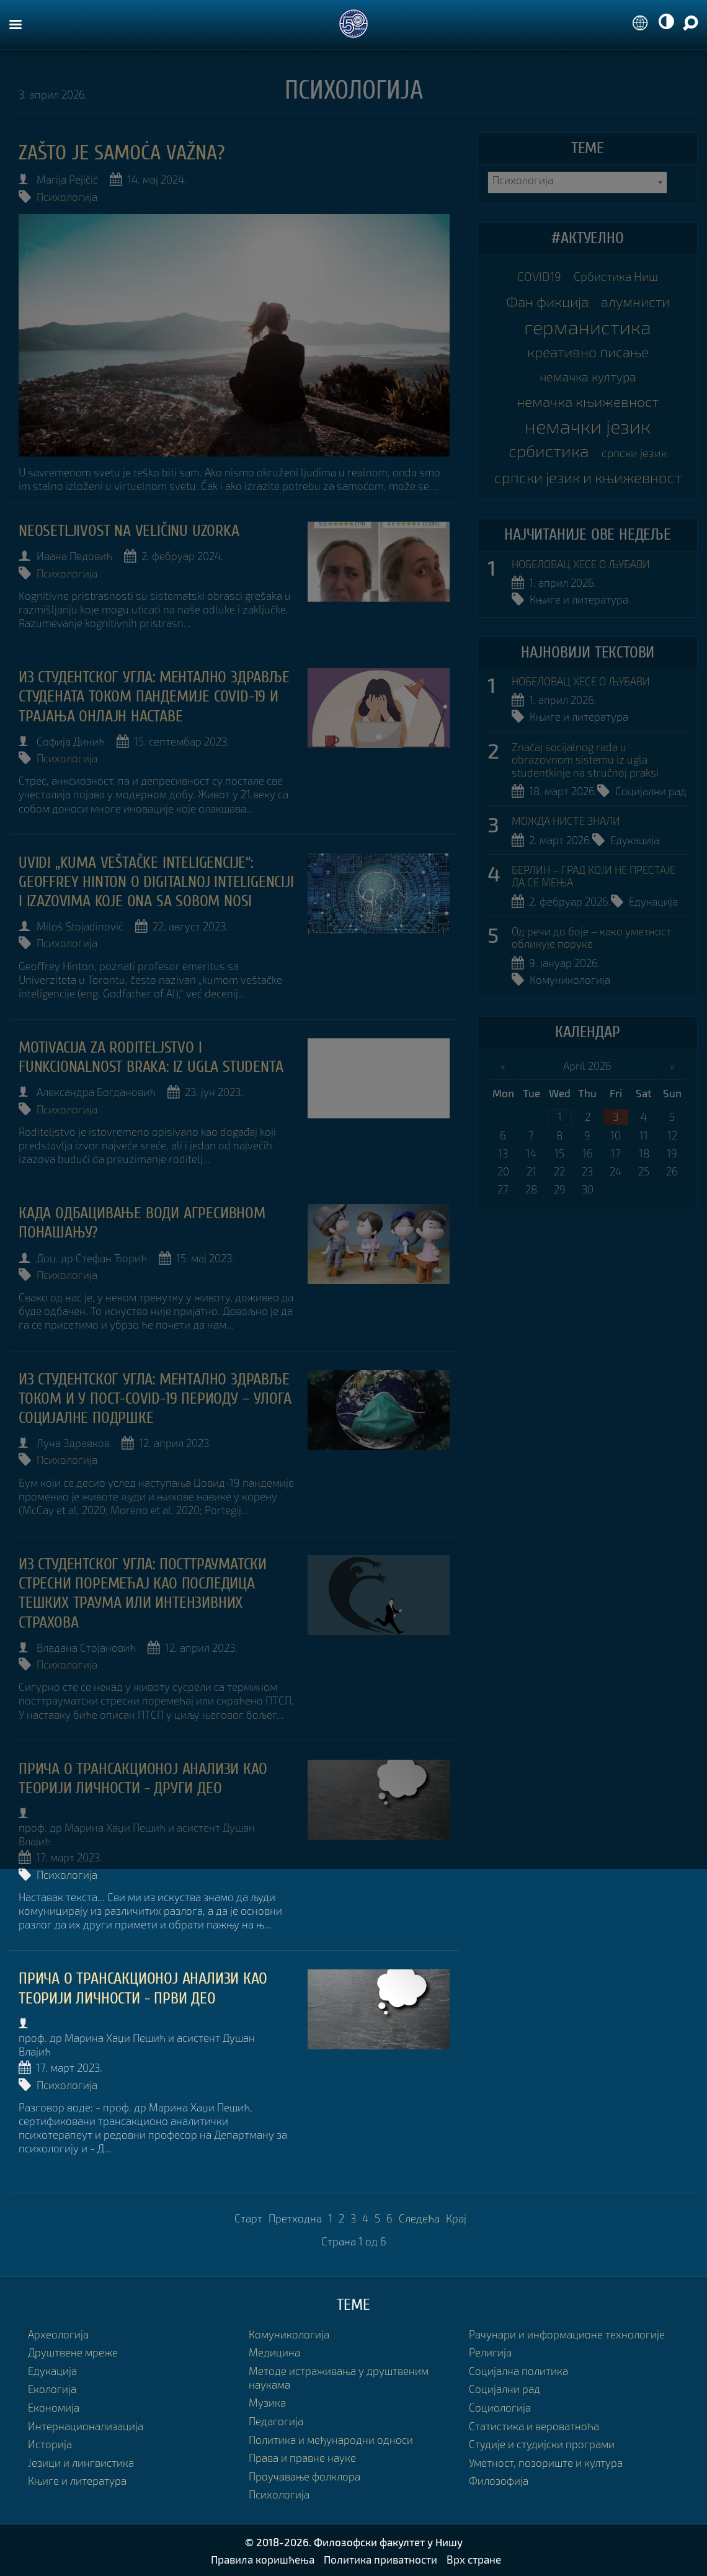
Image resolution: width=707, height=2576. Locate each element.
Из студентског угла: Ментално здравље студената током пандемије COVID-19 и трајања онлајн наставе (154, 696)
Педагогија (276, 2421)
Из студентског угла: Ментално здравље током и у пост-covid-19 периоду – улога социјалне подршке (155, 1398)
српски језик (634, 453)
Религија (490, 2352)
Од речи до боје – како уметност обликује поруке (591, 937)
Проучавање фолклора (304, 2476)
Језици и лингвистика (81, 2462)
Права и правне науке (302, 2457)
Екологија (52, 2389)
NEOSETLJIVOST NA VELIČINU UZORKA (129, 531)
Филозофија (498, 2480)
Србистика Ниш (616, 276)
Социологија (500, 2407)
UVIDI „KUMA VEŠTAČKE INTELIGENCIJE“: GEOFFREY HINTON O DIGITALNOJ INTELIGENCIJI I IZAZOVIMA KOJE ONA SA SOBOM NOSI (156, 882)
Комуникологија (570, 979)
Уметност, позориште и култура (546, 2462)
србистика (549, 451)
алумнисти (635, 301)
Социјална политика (518, 2371)
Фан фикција (547, 301)
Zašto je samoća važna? (122, 153)
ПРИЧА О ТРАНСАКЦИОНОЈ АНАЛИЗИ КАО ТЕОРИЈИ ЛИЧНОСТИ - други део (143, 1779)
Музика (267, 2402)
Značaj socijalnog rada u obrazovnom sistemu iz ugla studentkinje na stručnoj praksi (585, 760)
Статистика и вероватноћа (534, 2426)
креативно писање (588, 351)
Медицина (274, 2352)
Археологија (58, 2334)
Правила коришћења (262, 2559)
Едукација (634, 840)
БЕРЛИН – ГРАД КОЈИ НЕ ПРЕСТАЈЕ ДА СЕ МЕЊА (593, 876)
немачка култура (588, 376)
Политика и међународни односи (331, 2439)
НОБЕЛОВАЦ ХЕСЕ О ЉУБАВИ (581, 564)
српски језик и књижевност (588, 477)
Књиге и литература (579, 599)
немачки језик (588, 426)
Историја (50, 2444)
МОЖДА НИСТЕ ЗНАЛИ (566, 821)
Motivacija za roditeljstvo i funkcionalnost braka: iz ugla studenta (151, 1057)
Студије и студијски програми (542, 2444)
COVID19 (539, 276)
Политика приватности (380, 2559)
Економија (53, 2407)
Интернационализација (85, 2426)
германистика (587, 327)
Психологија (67, 196)
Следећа (419, 2218)
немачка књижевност (588, 401)
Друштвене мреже (73, 2352)
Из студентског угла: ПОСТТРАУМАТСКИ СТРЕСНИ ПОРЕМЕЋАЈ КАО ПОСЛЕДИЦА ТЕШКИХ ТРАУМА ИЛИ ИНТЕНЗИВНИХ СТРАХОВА (143, 1593)
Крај (456, 2218)
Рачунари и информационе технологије (567, 2334)
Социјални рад (651, 791)
